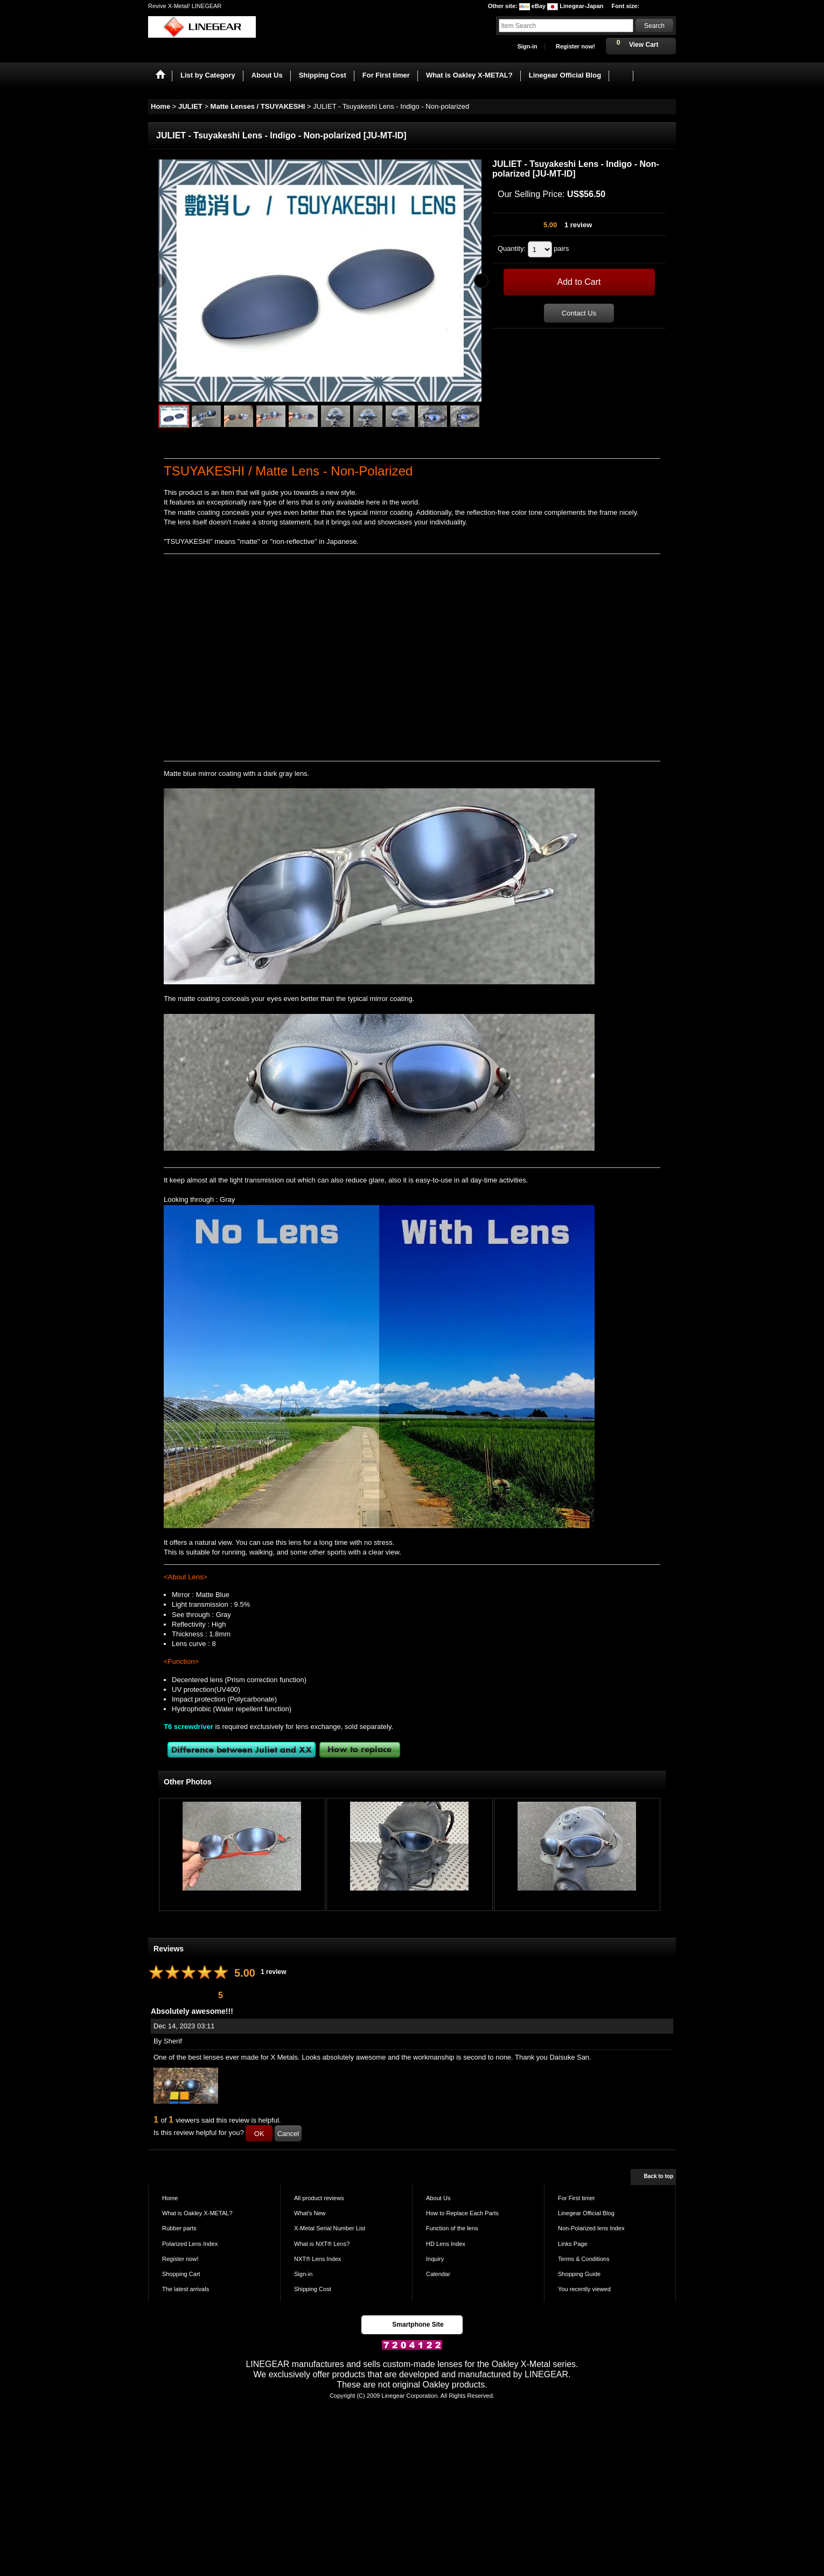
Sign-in (527, 46)
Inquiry (435, 2259)
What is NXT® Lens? (322, 2244)
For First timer (576, 2198)
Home (170, 2198)
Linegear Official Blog (586, 2213)
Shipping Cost (312, 2289)
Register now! (575, 46)
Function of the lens (452, 2228)
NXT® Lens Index (317, 2259)
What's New (310, 2213)
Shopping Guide (579, 2274)
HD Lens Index (445, 2244)
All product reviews (319, 2198)
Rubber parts (179, 2228)
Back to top (658, 2176)
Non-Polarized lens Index (591, 2228)
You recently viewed (584, 2289)
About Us (438, 2198)
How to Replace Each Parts (462, 2213)
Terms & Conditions (584, 2259)
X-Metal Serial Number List (329, 2228)
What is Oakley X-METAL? (197, 2213)
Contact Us (579, 313)
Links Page (573, 2244)
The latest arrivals (185, 2289)
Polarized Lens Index (190, 2244)
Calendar (438, 2274)
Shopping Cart (181, 2274)
